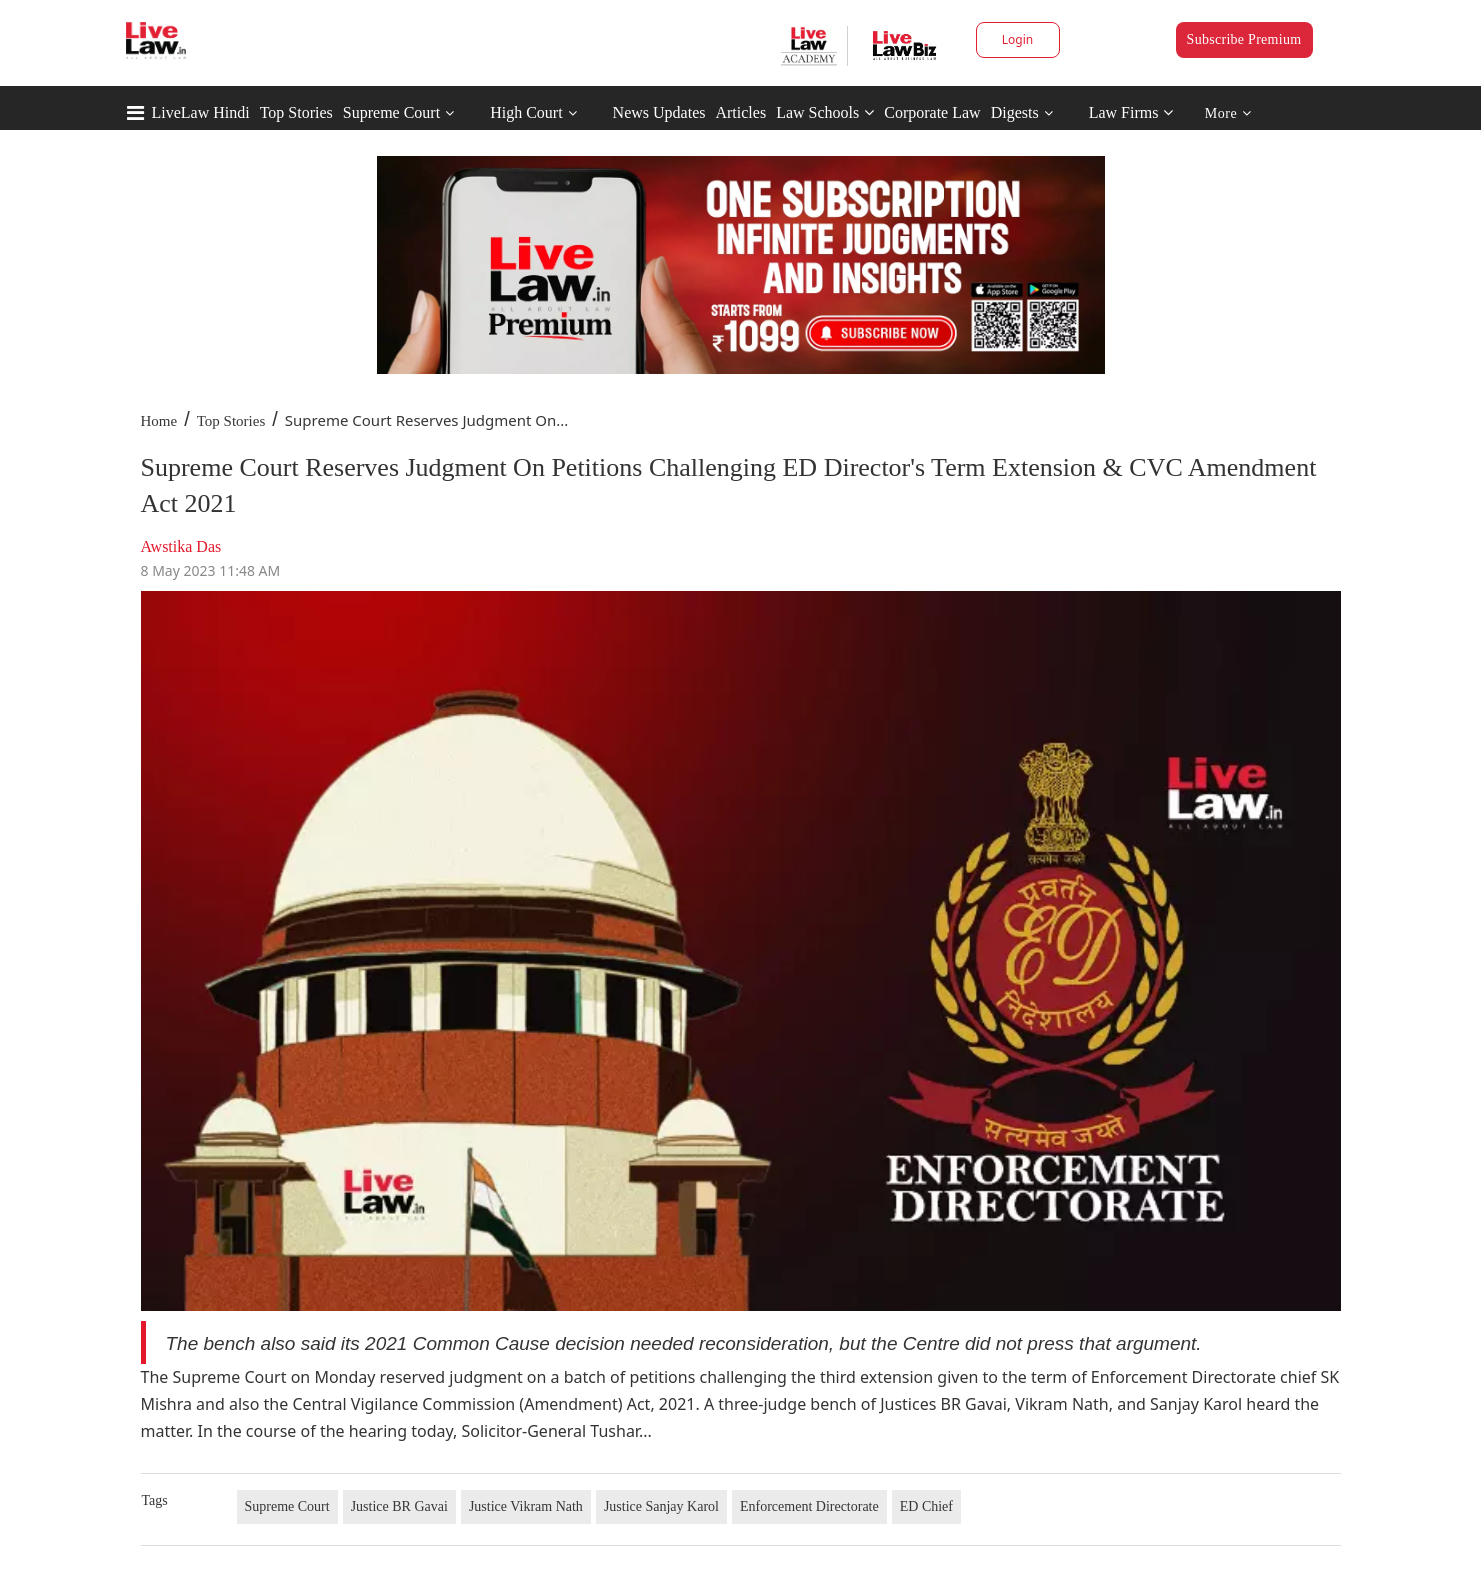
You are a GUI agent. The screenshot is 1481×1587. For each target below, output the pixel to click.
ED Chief (926, 1506)
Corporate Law (932, 112)
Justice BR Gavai (399, 1506)
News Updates (659, 112)
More (1228, 113)
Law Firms (1131, 112)
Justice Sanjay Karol (661, 1506)
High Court (526, 112)
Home (159, 421)
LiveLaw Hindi (201, 112)
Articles (740, 112)
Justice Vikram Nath (526, 1506)
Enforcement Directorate (809, 1506)
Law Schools (825, 112)
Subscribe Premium (1244, 39)
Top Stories (296, 112)
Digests (1015, 112)
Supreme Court (391, 112)
